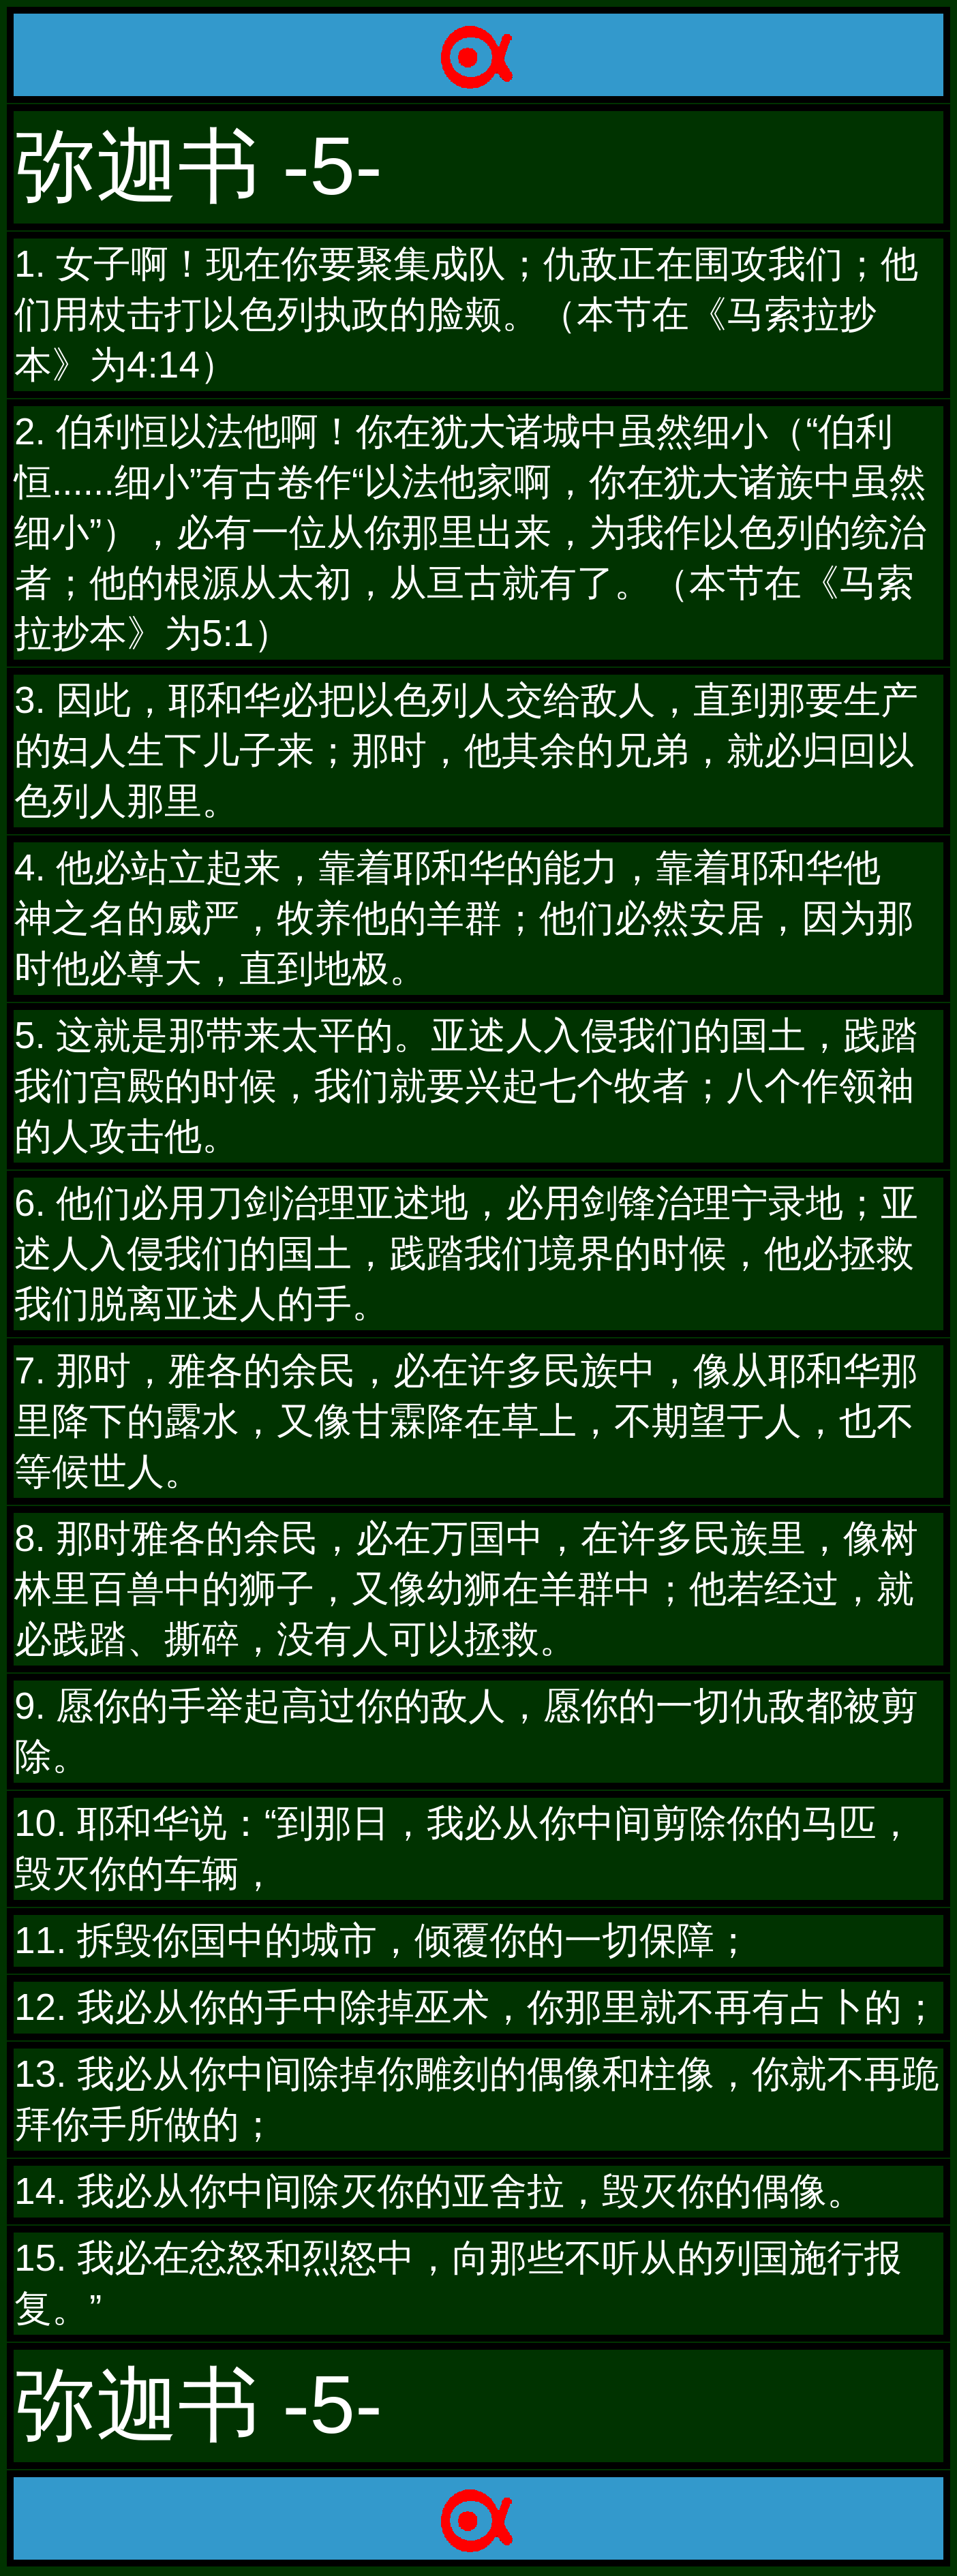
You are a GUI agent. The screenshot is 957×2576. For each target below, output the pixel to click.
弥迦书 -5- (198, 165)
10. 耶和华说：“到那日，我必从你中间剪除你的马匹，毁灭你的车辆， (464, 1848)
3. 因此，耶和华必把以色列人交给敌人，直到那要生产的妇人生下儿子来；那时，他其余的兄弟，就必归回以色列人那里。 (466, 750)
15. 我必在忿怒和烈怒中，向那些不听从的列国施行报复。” (458, 2283)
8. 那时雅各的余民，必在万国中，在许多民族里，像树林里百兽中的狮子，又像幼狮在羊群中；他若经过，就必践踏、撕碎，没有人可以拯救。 (466, 1588)
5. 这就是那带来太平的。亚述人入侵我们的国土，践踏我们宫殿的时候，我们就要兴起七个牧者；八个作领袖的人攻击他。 (466, 1085)
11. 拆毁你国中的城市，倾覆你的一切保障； (383, 1940)
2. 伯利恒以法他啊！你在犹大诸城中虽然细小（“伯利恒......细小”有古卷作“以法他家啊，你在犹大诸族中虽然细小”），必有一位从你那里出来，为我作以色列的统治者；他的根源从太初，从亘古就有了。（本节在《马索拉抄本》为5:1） (470, 532)
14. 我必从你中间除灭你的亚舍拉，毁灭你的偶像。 (439, 2191)
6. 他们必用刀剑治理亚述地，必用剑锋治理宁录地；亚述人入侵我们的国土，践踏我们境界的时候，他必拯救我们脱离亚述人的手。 (466, 1253)
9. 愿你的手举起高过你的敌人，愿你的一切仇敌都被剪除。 (466, 1731)
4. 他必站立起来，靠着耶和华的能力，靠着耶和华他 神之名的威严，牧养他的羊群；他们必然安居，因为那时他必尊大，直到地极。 (466, 918)
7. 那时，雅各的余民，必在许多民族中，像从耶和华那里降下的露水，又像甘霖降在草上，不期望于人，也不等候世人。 (466, 1420)
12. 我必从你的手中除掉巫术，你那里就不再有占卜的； (476, 2007)
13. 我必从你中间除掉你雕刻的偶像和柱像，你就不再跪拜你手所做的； (476, 2099)
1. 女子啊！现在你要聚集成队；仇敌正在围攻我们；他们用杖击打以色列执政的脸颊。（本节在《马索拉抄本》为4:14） (466, 314)
